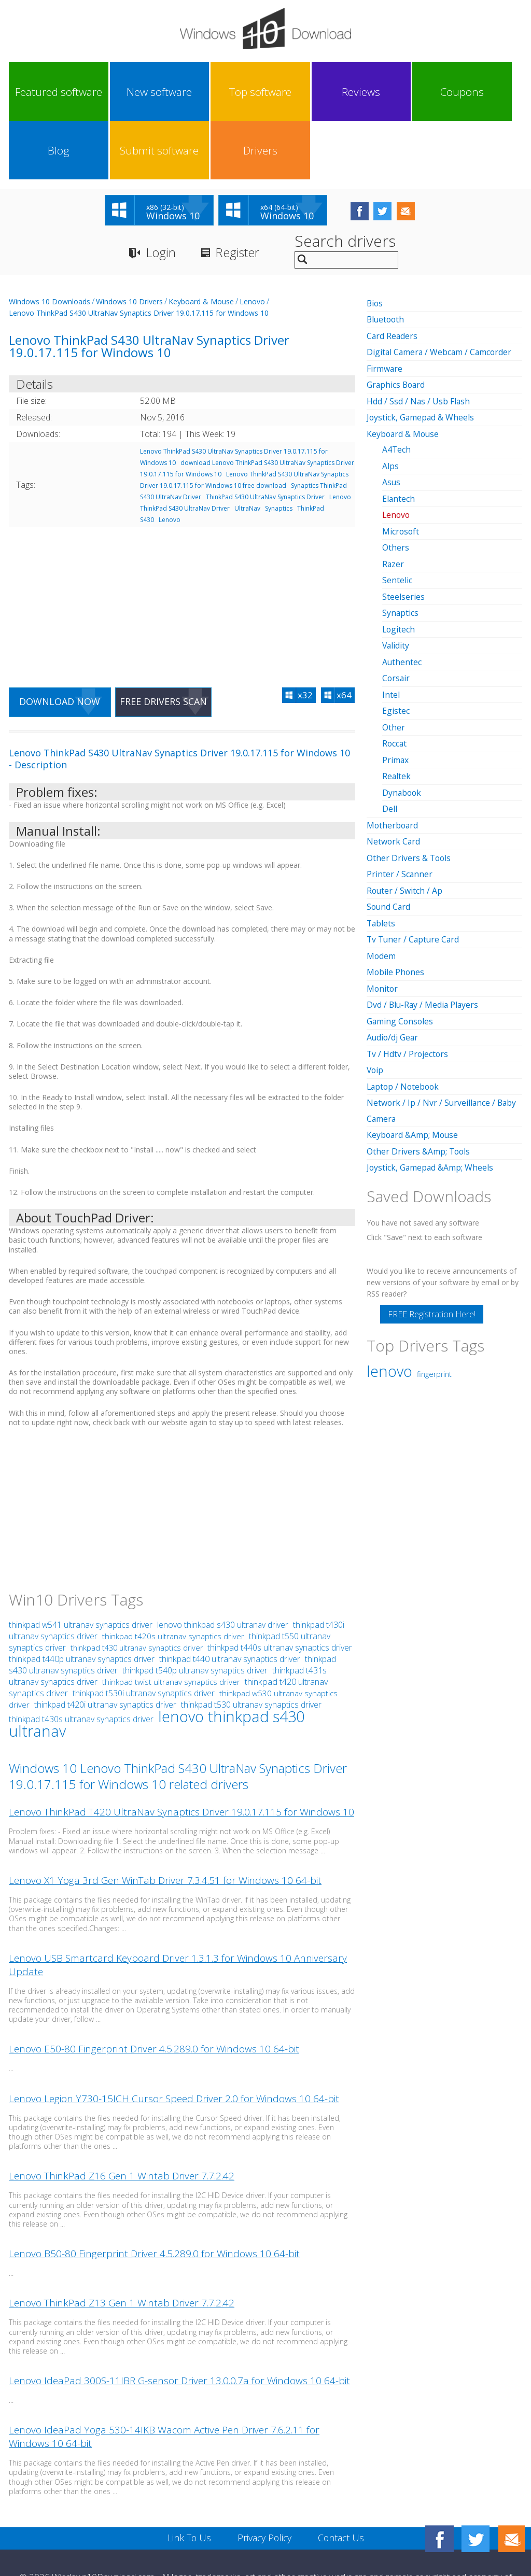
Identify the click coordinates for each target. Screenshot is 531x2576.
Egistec (396, 646)
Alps (390, 405)
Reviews (233, 92)
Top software (168, 91)
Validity (396, 582)
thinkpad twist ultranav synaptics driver (171, 1625)
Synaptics (278, 450)
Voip (375, 1000)
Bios (375, 245)
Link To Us (188, 2480)
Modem (381, 887)
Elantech (398, 437)
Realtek (396, 710)
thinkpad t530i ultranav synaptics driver (144, 1636)
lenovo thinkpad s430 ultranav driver (222, 1567)
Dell (389, 743)
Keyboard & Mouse (201, 243)
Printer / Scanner (400, 807)
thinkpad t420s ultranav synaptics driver (173, 1579)
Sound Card (389, 839)
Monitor (383, 919)
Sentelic (397, 518)
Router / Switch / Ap (405, 823)
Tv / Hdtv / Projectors (408, 984)
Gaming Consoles (401, 952)
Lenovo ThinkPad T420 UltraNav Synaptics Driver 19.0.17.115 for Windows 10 (181, 1755)
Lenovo (252, 243)
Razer (393, 502)
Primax (395, 694)
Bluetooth (386, 261)
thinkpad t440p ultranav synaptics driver (82, 1602)
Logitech (399, 566)
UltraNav (247, 450)
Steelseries (403, 534)
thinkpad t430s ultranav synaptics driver (81, 1662)
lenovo (389, 1299)
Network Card (394, 775)
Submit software (425, 91)
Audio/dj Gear (393, 968)
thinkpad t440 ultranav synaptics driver (229, 1602)
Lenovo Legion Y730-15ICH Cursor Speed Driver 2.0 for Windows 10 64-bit (174, 2041)
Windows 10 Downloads (49, 243)
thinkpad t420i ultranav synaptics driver (105, 1647)
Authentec (402, 598)
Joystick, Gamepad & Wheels (421, 357)
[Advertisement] (182, 542)
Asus (391, 421)
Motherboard (393, 759)
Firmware (385, 309)
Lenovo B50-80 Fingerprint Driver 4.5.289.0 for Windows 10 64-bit (154, 2196)
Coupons (296, 92)
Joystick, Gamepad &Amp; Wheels (431, 1096)
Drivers (489, 92)
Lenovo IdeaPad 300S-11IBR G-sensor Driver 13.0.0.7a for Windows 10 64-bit (179, 2323)
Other (393, 662)
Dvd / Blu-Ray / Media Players (424, 935)
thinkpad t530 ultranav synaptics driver (251, 1647)
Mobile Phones (396, 903)
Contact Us (342, 2480)
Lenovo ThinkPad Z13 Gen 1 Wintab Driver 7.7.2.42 (121, 2246)
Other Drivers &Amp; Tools (419, 1080)
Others (395, 485)
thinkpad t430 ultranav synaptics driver (137, 1591)
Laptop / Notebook (404, 1016)
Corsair (396, 614)
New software (104, 91)
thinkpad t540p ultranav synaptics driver (195, 1613)
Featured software (40, 91)
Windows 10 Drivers (129, 243)
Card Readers (392, 277)
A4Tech (396, 389)
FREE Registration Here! (432, 1242)
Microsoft (401, 469)
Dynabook (402, 727)
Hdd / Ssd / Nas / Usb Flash (419, 341)
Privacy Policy (264, 2480)
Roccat (395, 678)
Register (239, 194)
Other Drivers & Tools (409, 791)
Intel (391, 630)
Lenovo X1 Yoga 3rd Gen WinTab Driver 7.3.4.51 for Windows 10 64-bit (165, 1822)
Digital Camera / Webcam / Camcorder (440, 293)
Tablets (381, 855)
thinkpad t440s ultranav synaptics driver (279, 1590)
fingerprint (434, 1302)
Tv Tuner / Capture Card (414, 871)
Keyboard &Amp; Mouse (413, 1063)
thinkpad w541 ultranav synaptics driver (80, 1567)
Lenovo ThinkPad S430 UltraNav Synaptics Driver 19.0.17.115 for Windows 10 (139, 255)
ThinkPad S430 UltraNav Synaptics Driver (265, 438)
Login (161, 194)
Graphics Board (397, 325)
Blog (361, 92)
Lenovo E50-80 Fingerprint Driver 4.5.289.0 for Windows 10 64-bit (154, 1991)
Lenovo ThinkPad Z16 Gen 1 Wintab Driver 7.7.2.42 (121, 2118)
